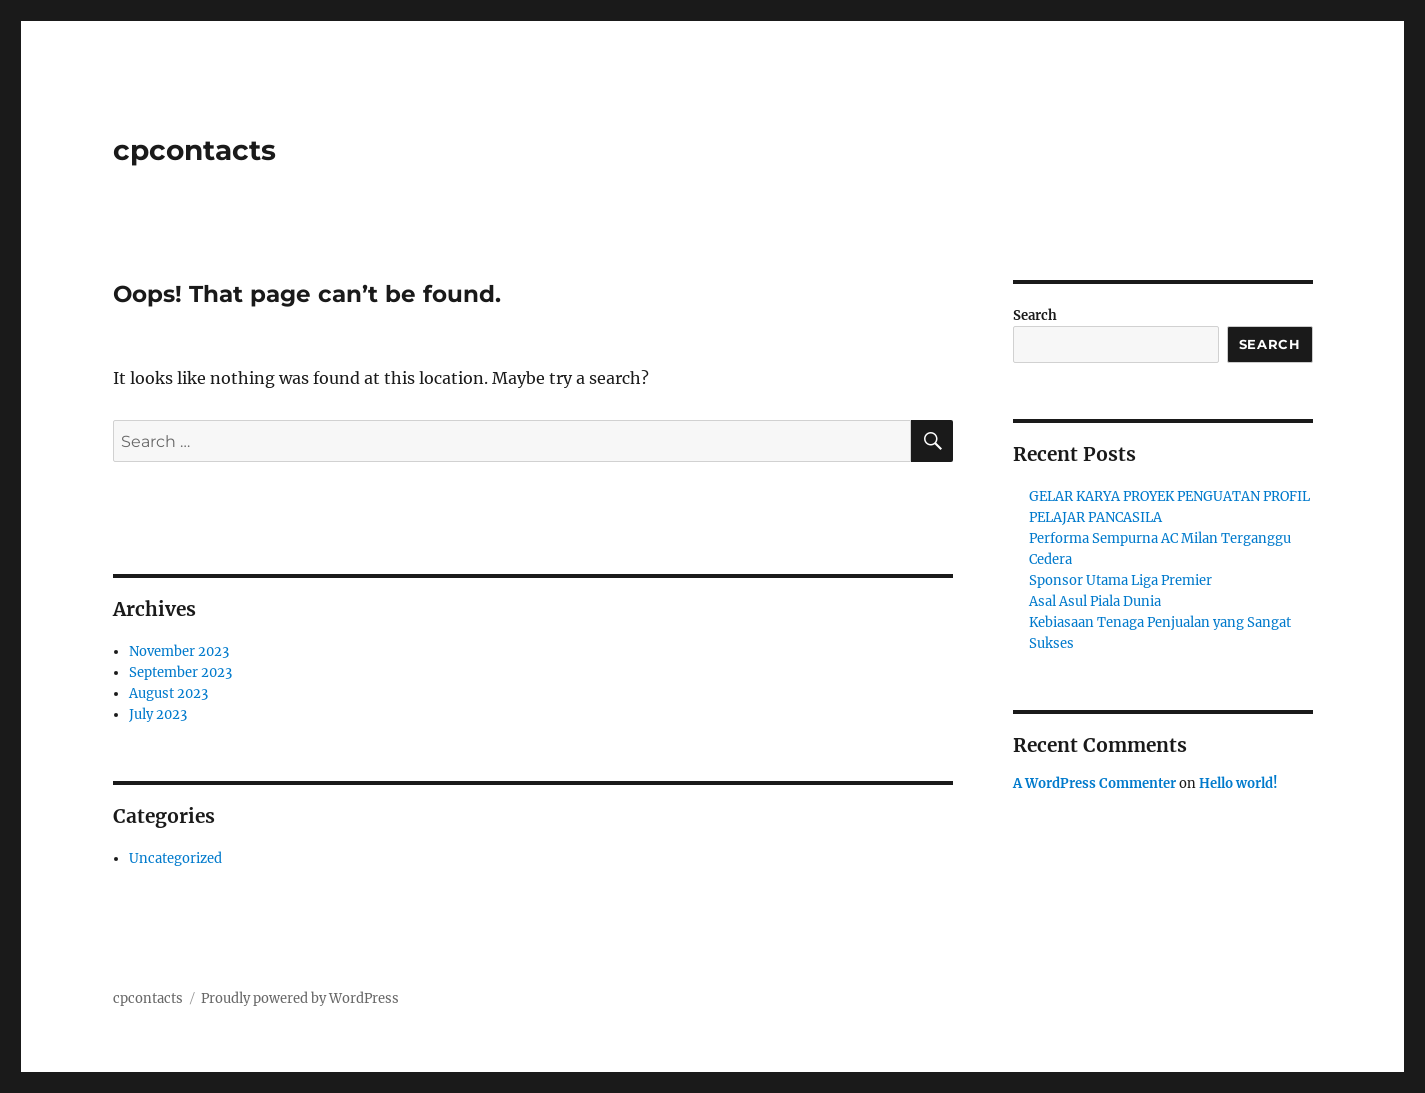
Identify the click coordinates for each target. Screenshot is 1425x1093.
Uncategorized (175, 858)
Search (1035, 315)
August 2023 (168, 693)
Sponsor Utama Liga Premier (1120, 580)
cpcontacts (194, 150)
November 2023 (179, 651)
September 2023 (180, 672)
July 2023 (158, 714)
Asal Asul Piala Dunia (1095, 601)
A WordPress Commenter (1094, 783)
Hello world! (1238, 783)
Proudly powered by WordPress (300, 998)
